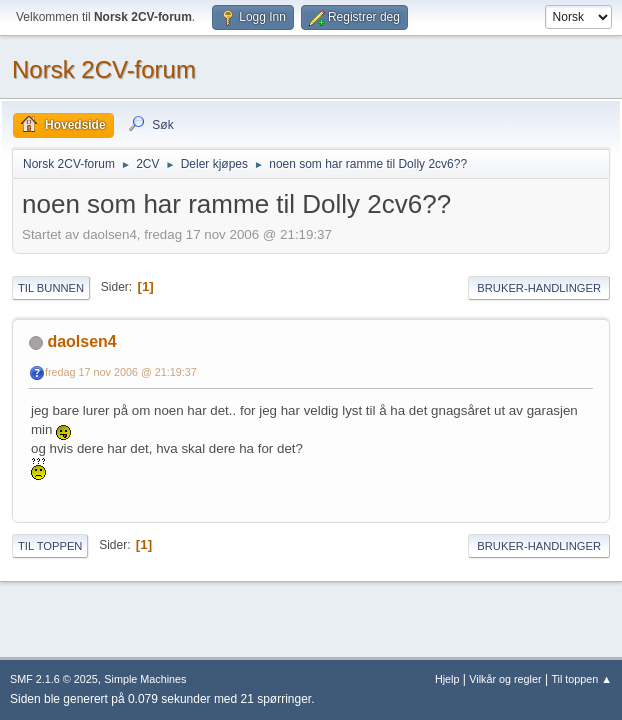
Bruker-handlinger (539, 288)
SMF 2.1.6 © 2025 (54, 679)
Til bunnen (51, 288)
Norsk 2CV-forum (104, 69)
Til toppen (50, 546)
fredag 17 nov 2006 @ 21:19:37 (121, 372)
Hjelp (447, 679)
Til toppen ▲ (581, 679)
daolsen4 (81, 341)
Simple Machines (145, 679)
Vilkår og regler (505, 679)
